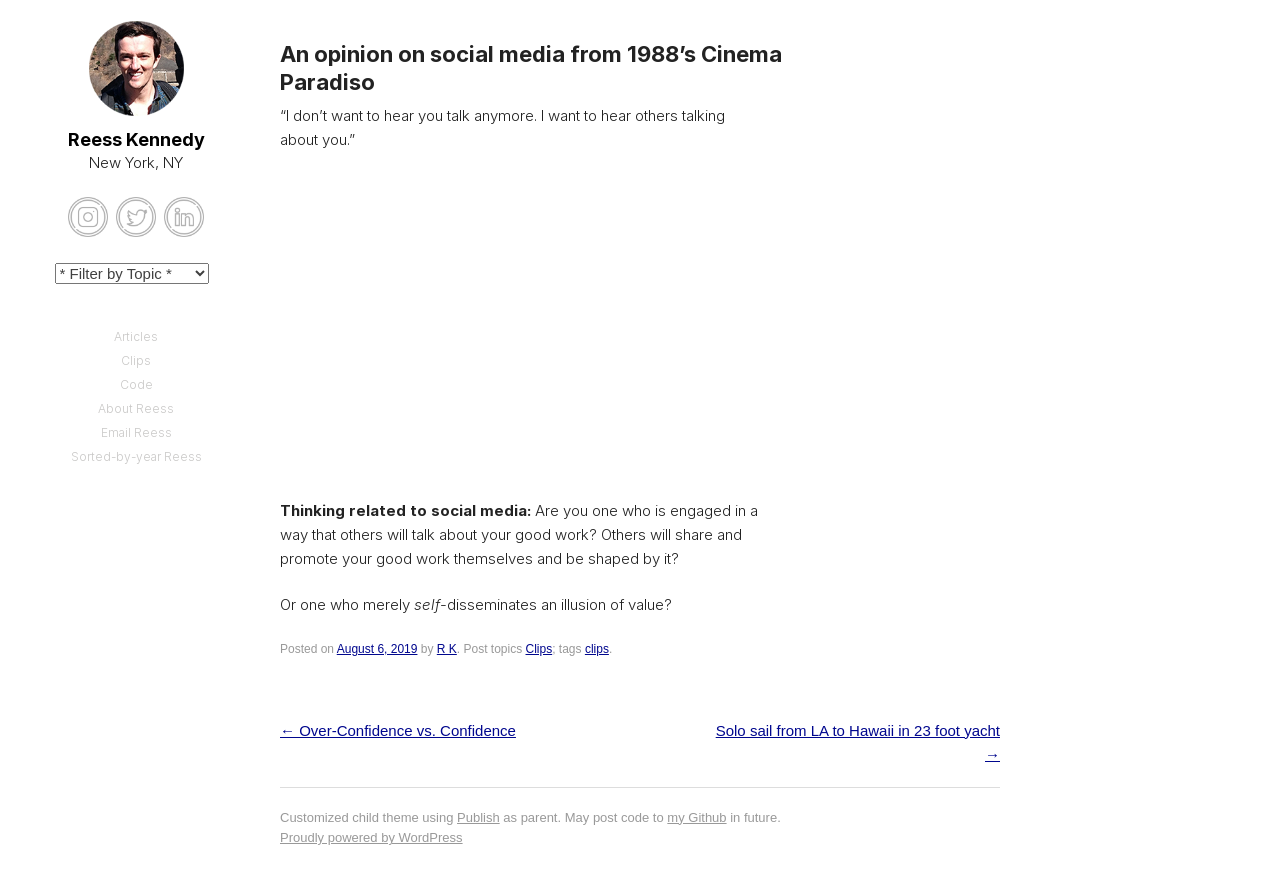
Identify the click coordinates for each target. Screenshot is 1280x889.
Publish (478, 817)
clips (597, 649)
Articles (136, 336)
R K (447, 649)
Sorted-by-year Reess (136, 456)
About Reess (136, 408)
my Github (696, 817)
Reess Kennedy (136, 139)
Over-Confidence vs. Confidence (398, 730)
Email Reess (136, 432)
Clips (539, 649)
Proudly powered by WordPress (371, 837)
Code (136, 384)
